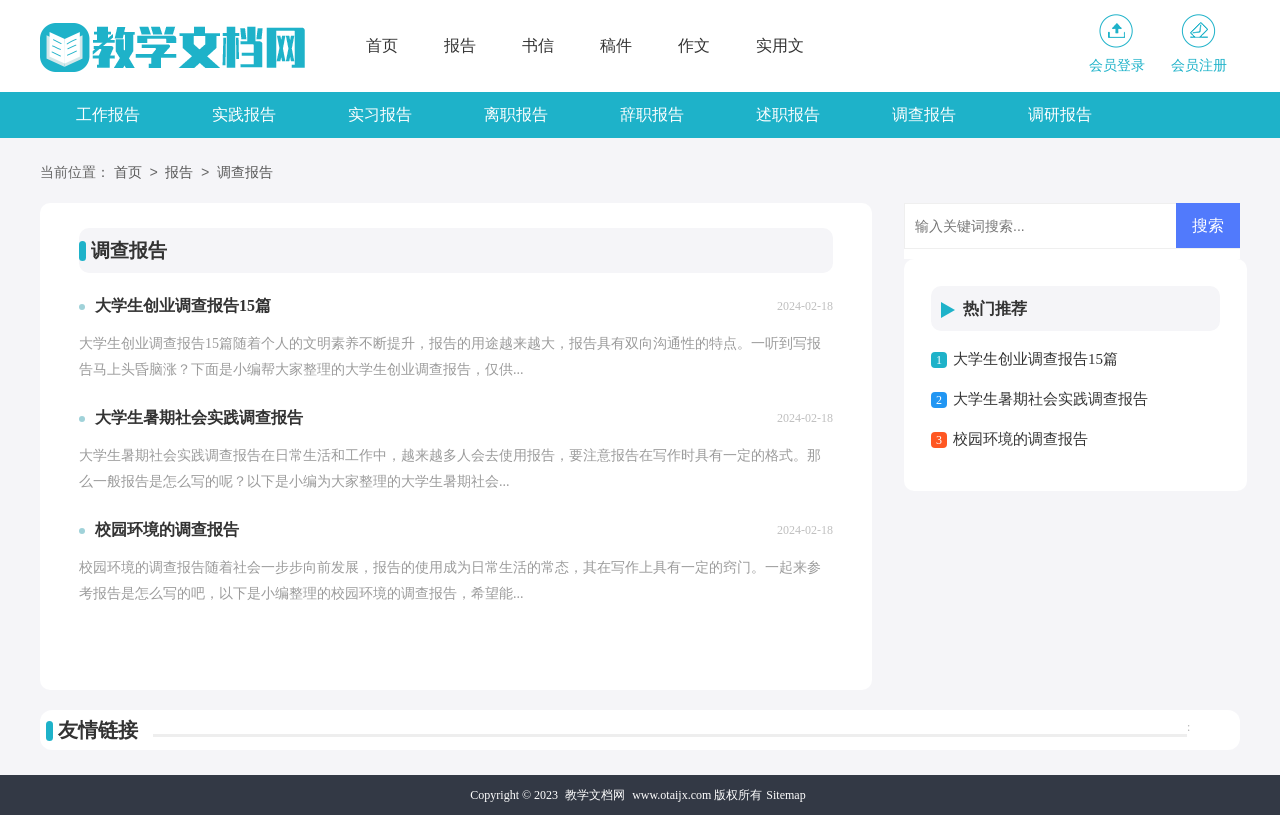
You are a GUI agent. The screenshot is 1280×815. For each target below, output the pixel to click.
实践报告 (244, 114)
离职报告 (516, 114)
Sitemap (785, 795)
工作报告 (108, 114)
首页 (382, 45)
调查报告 (924, 114)
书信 (538, 45)
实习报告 (380, 114)
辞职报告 (652, 114)
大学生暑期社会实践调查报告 (1050, 399)
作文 (694, 45)
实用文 (780, 45)
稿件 (616, 45)
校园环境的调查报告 (1020, 439)
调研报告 (1060, 114)
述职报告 (788, 114)
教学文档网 (595, 795)
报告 (460, 45)
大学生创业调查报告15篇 (1035, 359)
